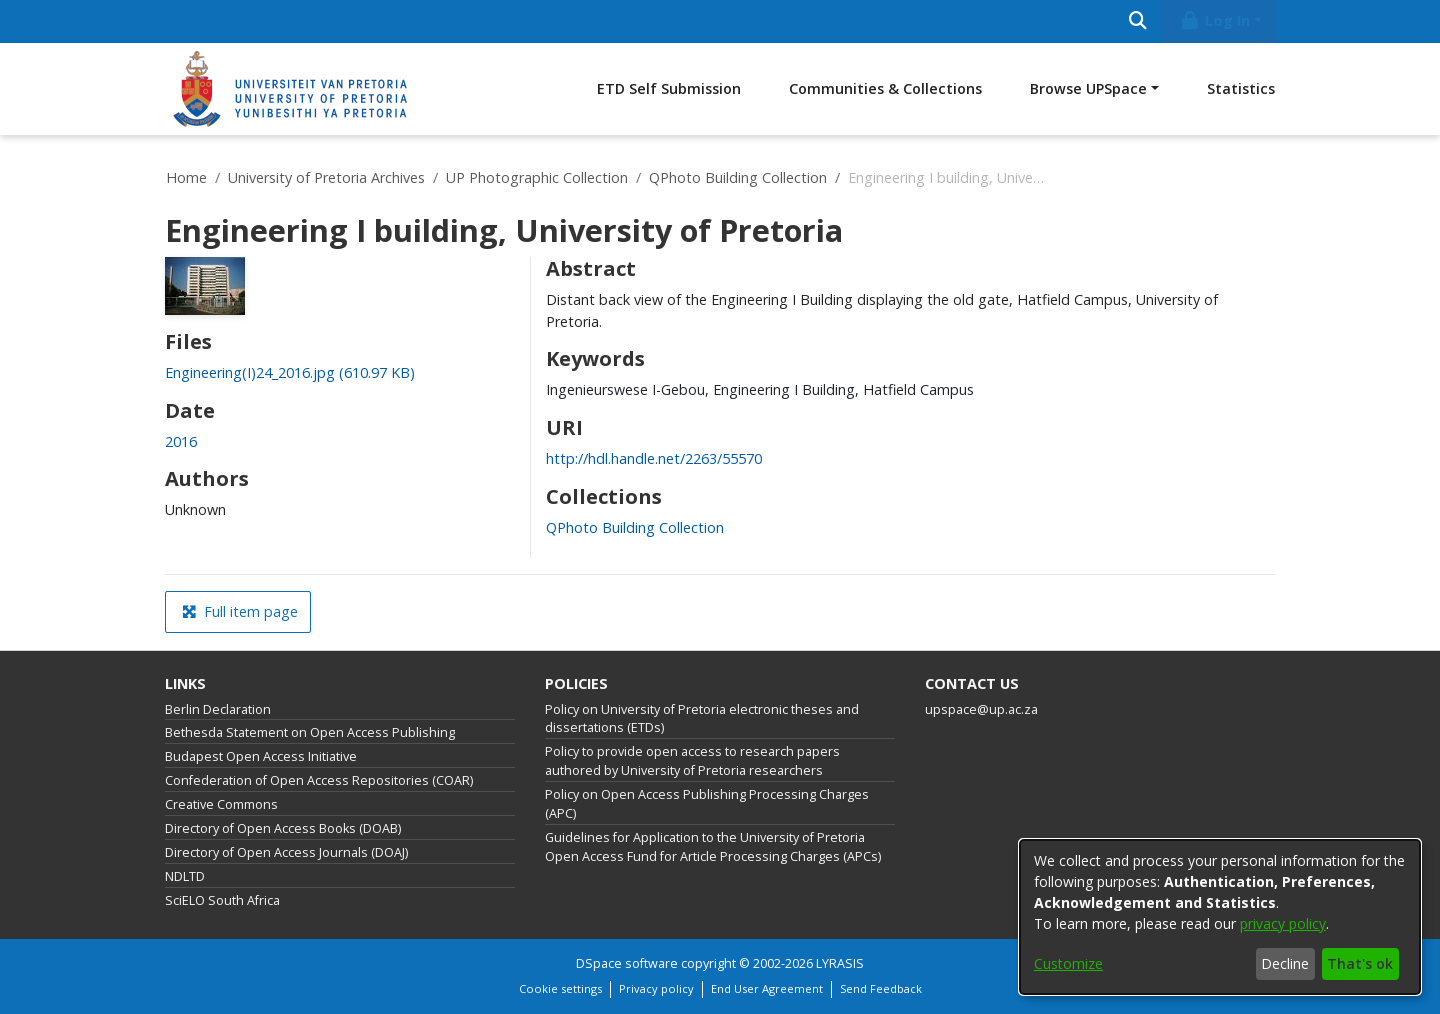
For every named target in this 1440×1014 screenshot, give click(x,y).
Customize (1068, 963)
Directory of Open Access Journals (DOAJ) (286, 852)
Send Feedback (881, 988)
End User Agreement (767, 988)
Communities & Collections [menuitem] (885, 88)
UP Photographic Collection (537, 177)
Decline (1285, 963)
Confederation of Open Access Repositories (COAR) (319, 780)
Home (186, 177)
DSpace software (627, 963)
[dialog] (1220, 917)
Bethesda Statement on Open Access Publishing (310, 732)
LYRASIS (840, 963)
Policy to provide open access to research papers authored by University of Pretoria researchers (692, 761)
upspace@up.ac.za (981, 709)
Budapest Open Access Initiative (261, 756)
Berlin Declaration (218, 709)
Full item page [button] (240, 611)
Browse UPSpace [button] (1088, 88)
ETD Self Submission (669, 88)
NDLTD (185, 876)
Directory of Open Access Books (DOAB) (283, 828)
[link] (290, 372)
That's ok (1360, 963)
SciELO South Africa (222, 900)
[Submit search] (1137, 21)
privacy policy (1283, 923)
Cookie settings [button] (560, 988)
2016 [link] (181, 441)
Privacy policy (656, 988)
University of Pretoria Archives (326, 177)
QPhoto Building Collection (738, 177)
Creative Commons (221, 804)
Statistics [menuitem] (1241, 88)
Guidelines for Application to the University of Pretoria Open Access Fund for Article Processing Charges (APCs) (713, 847)
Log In (1215, 20)
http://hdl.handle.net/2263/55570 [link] (654, 458)
